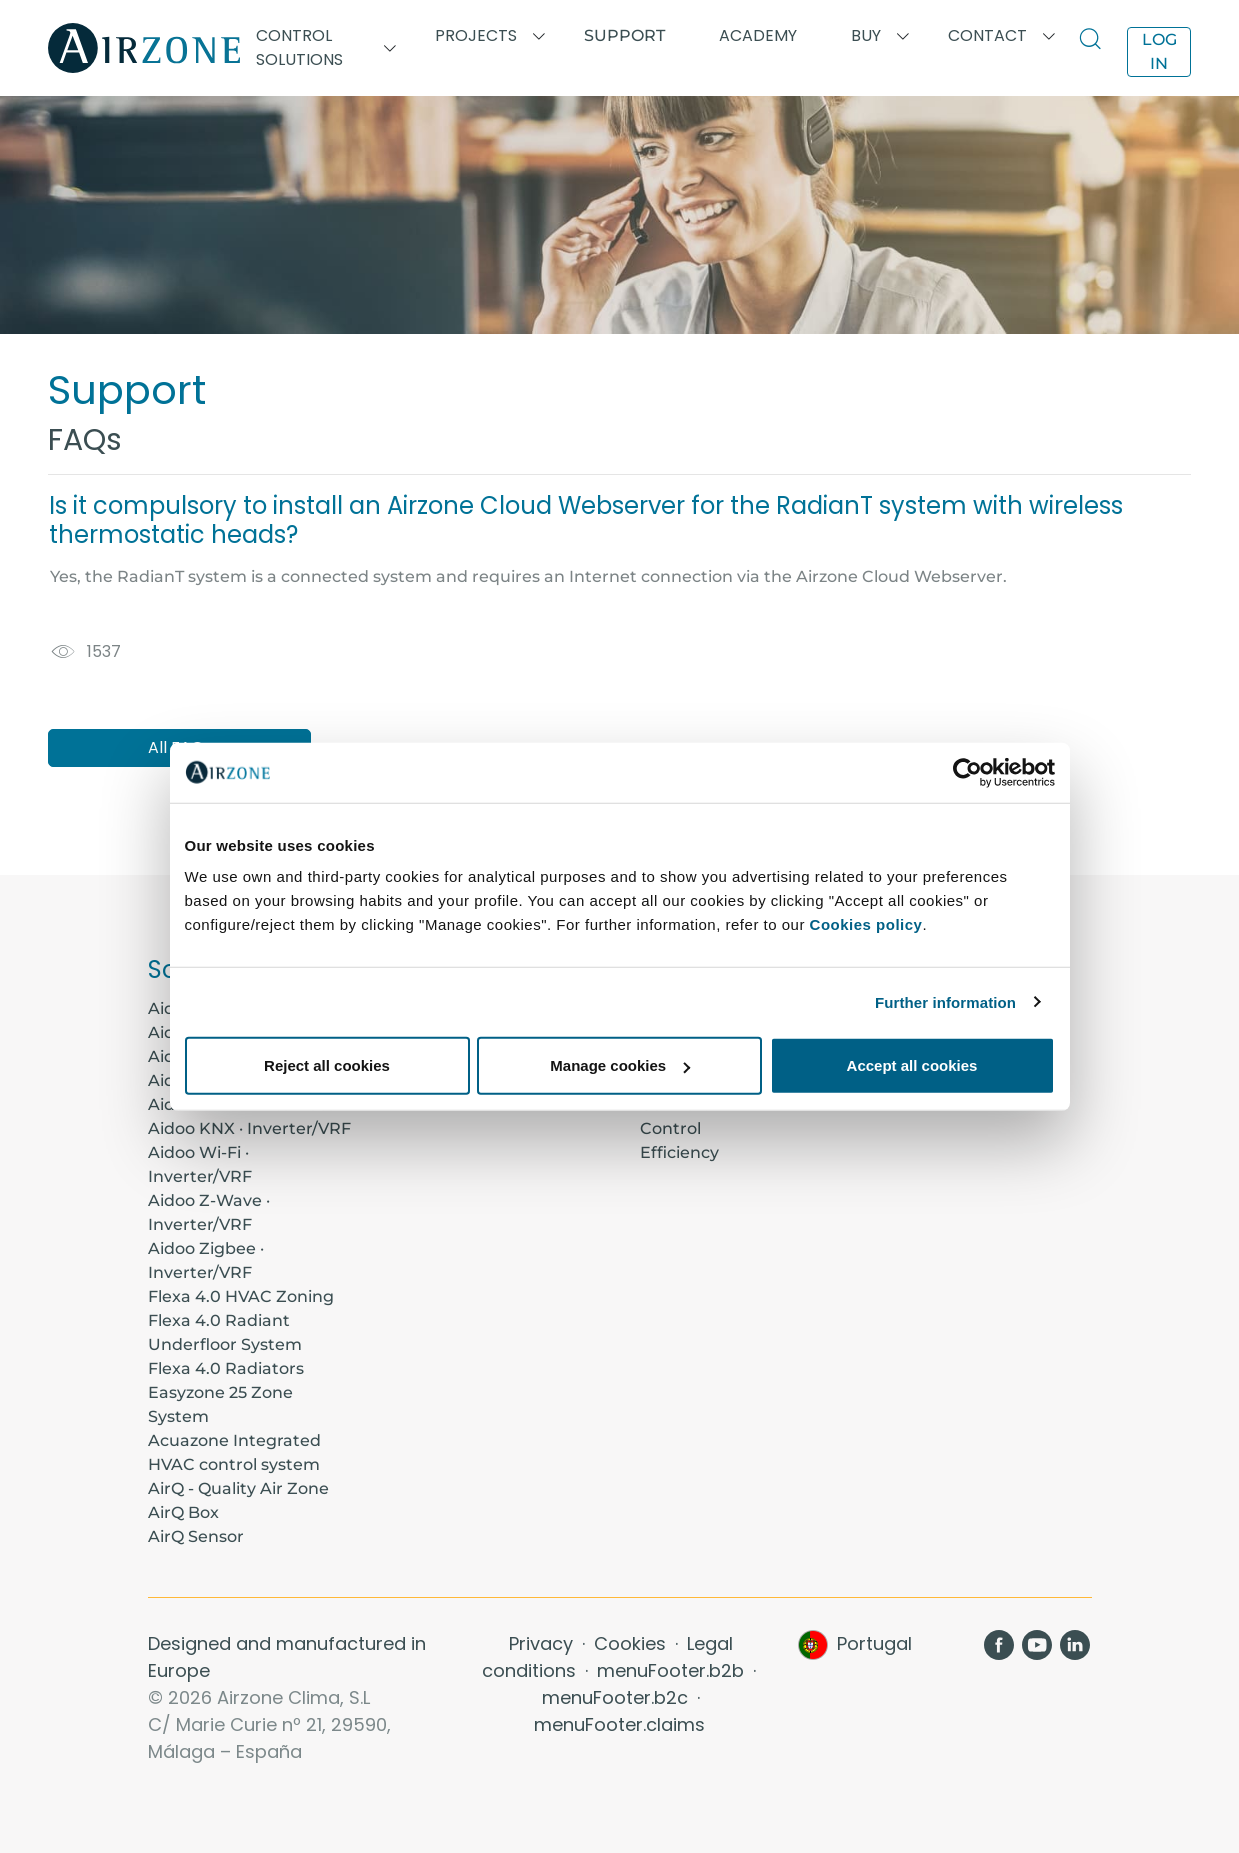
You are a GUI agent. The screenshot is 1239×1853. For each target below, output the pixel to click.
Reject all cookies (327, 1065)
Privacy (543, 1643)
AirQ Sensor (196, 1536)
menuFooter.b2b (673, 1670)
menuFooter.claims (619, 1724)
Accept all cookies (912, 1065)
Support (624, 35)
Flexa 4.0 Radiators (226, 1368)
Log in (1159, 51)
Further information (945, 1001)
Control (670, 1128)
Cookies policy (866, 924)
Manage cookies (620, 1065)
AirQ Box (183, 1512)
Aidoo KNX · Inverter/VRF (249, 1128)
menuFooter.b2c (617, 1697)
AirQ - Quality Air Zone (238, 1488)
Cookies (632, 1643)
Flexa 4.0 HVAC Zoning (241, 1296)
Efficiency (679, 1152)
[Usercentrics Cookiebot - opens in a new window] (967, 772)
